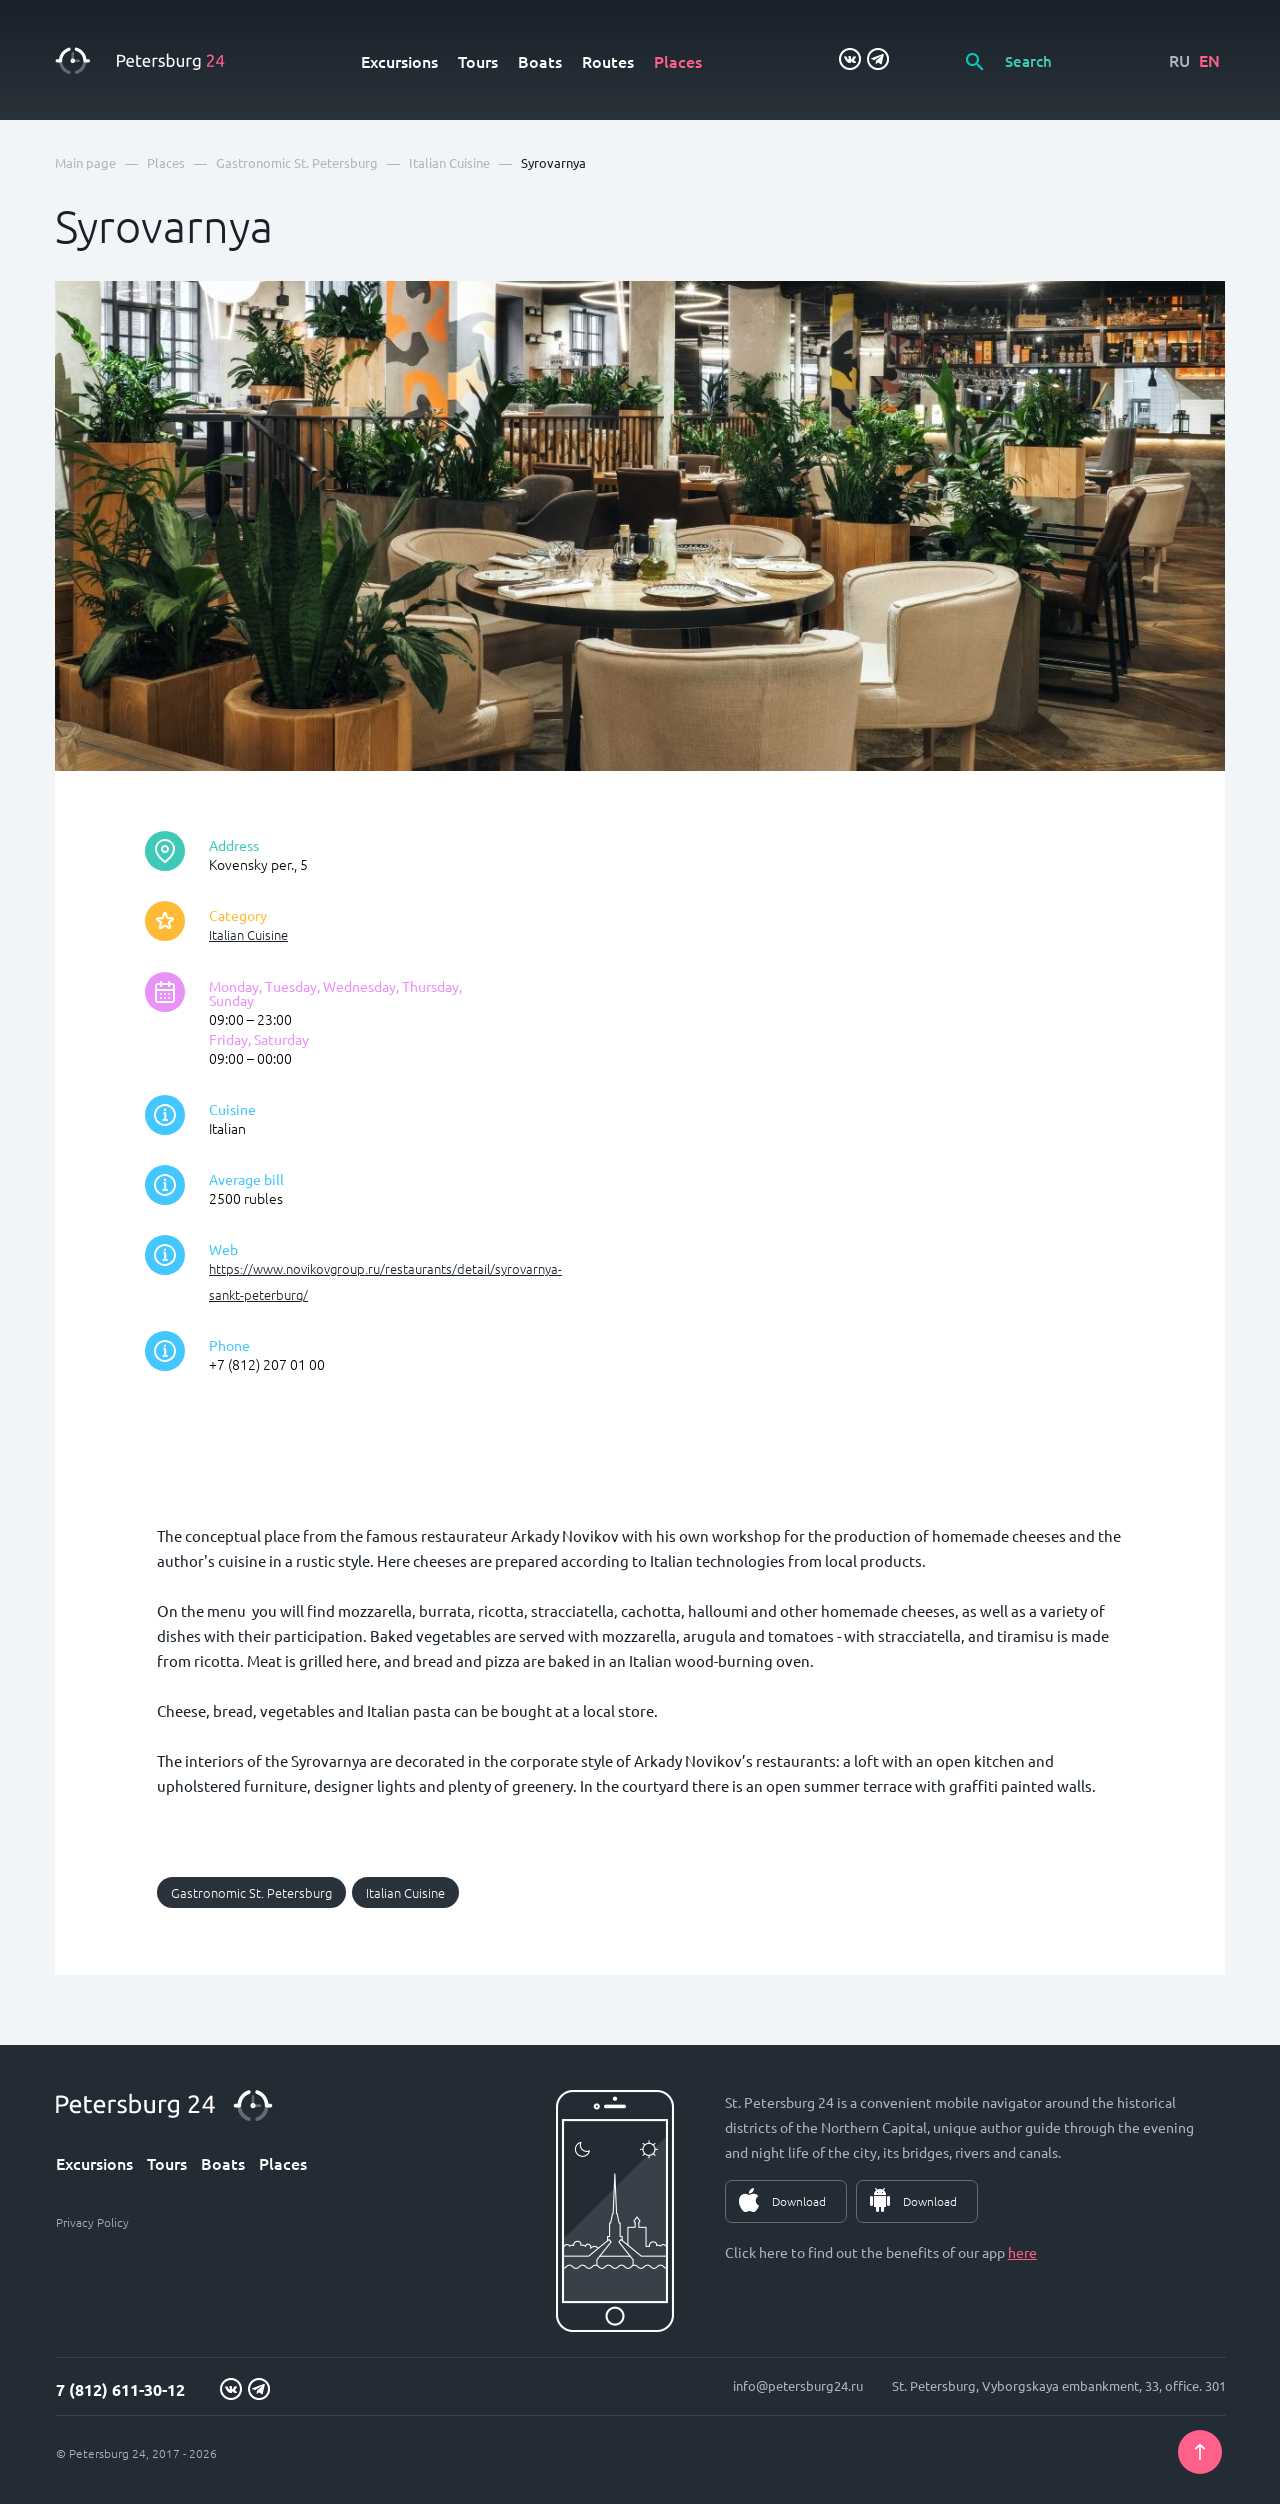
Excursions (399, 61)
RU (1179, 60)
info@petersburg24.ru (798, 2385)
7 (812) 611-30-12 (120, 2389)
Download (799, 2201)
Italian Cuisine (248, 934)
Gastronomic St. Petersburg (251, 1892)
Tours (478, 61)
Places (678, 61)
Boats (540, 61)
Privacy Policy (92, 2222)
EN (1209, 60)
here (1022, 2252)
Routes (608, 61)
